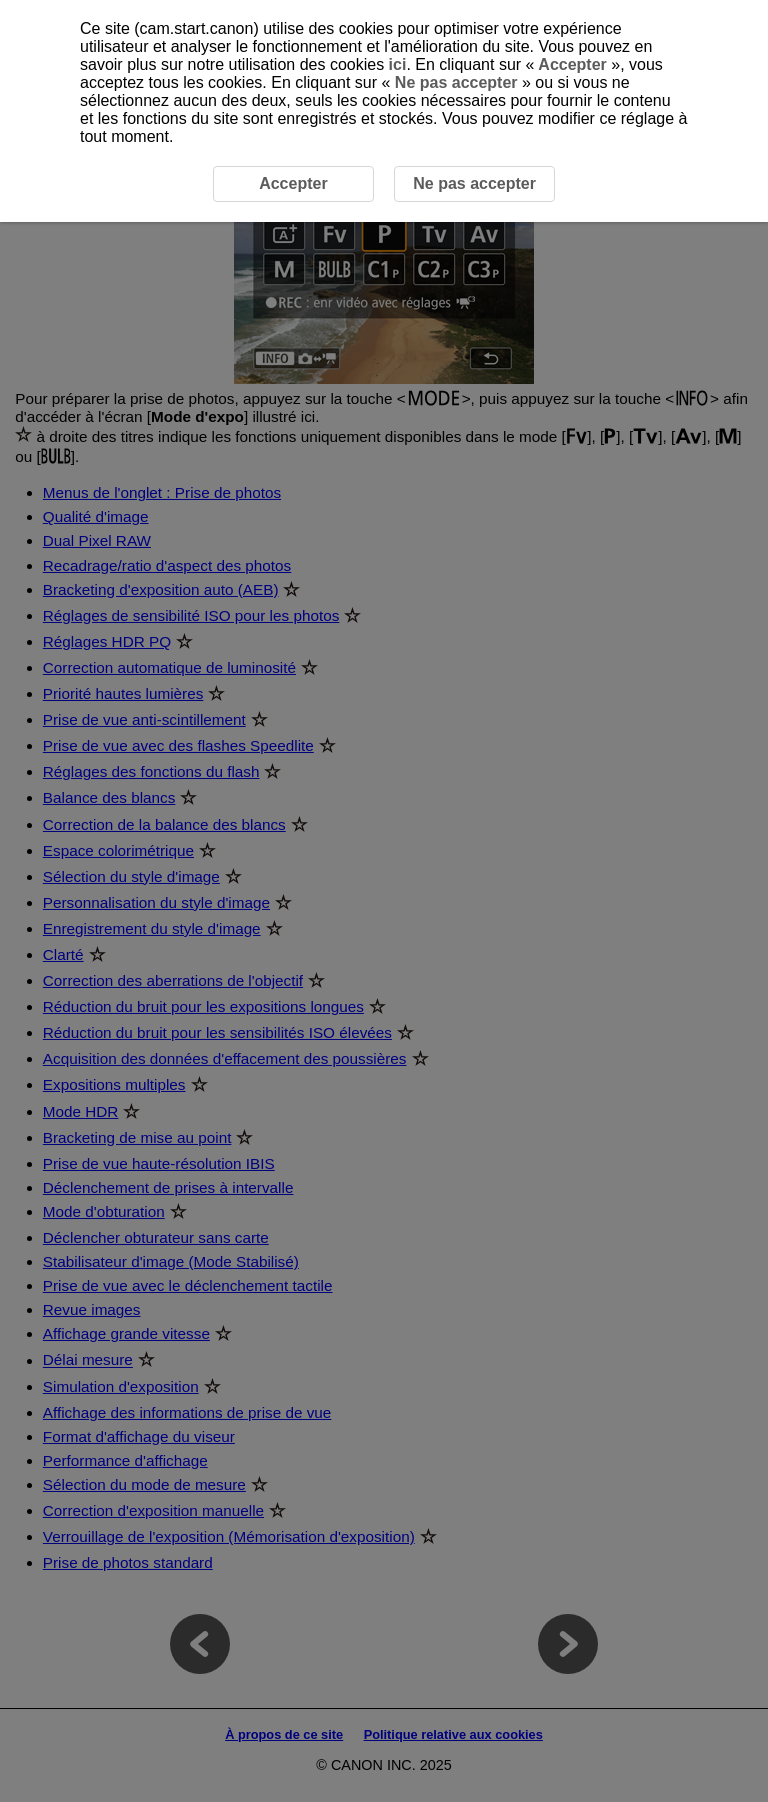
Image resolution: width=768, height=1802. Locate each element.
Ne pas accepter (456, 82)
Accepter (572, 64)
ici (398, 64)
